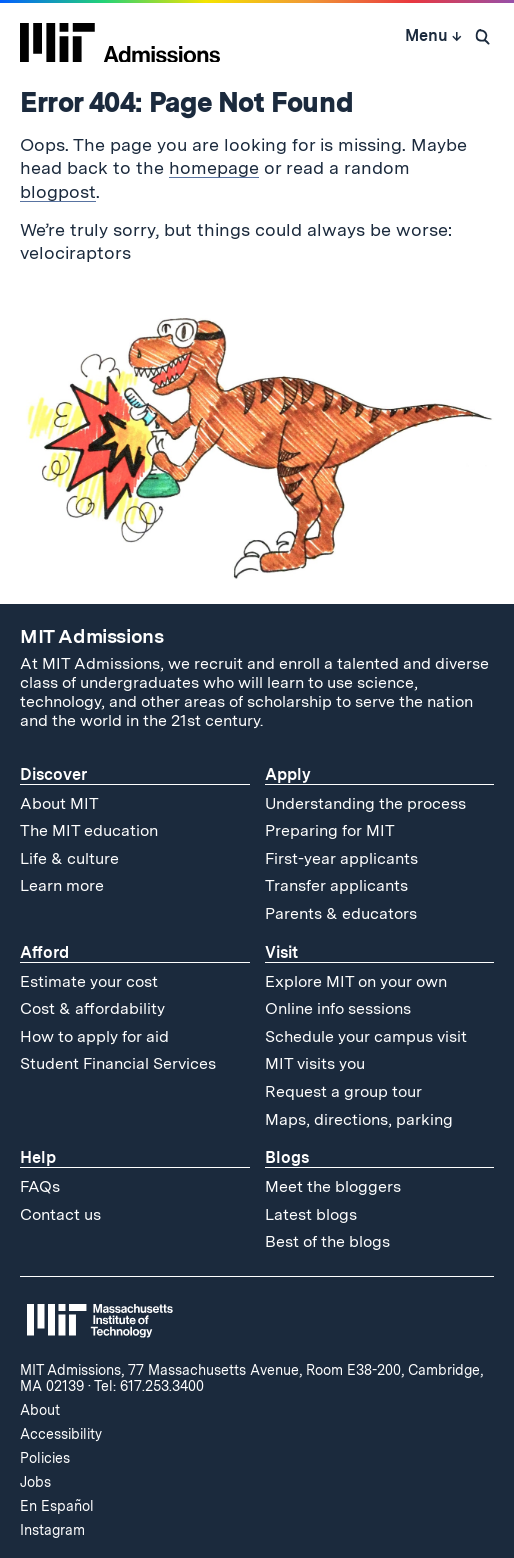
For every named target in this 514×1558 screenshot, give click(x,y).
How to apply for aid (94, 1036)
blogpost (58, 191)
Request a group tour (343, 1091)
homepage (214, 167)
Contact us (60, 1214)
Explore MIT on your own (356, 981)
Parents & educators (341, 913)
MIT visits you (315, 1063)
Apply (288, 774)
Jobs (35, 1482)
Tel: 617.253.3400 (149, 1386)
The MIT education (89, 830)
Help (38, 1157)
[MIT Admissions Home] (120, 36)
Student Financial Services (118, 1063)
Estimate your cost (89, 981)
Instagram (52, 1530)
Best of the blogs (327, 1241)
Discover (53, 774)
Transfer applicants (336, 885)
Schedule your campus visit (366, 1036)
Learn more (62, 885)
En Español (57, 1506)
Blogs (287, 1157)
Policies (45, 1458)
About (40, 1410)
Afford (44, 952)
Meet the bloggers (333, 1186)
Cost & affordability (92, 1008)
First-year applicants (341, 858)
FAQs (40, 1186)
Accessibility (61, 1434)
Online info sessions (338, 1008)
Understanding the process (365, 803)
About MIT (59, 803)
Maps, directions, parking (359, 1119)
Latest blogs (311, 1214)
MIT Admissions (92, 636)
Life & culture (69, 858)
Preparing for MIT (330, 830)
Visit (281, 952)
